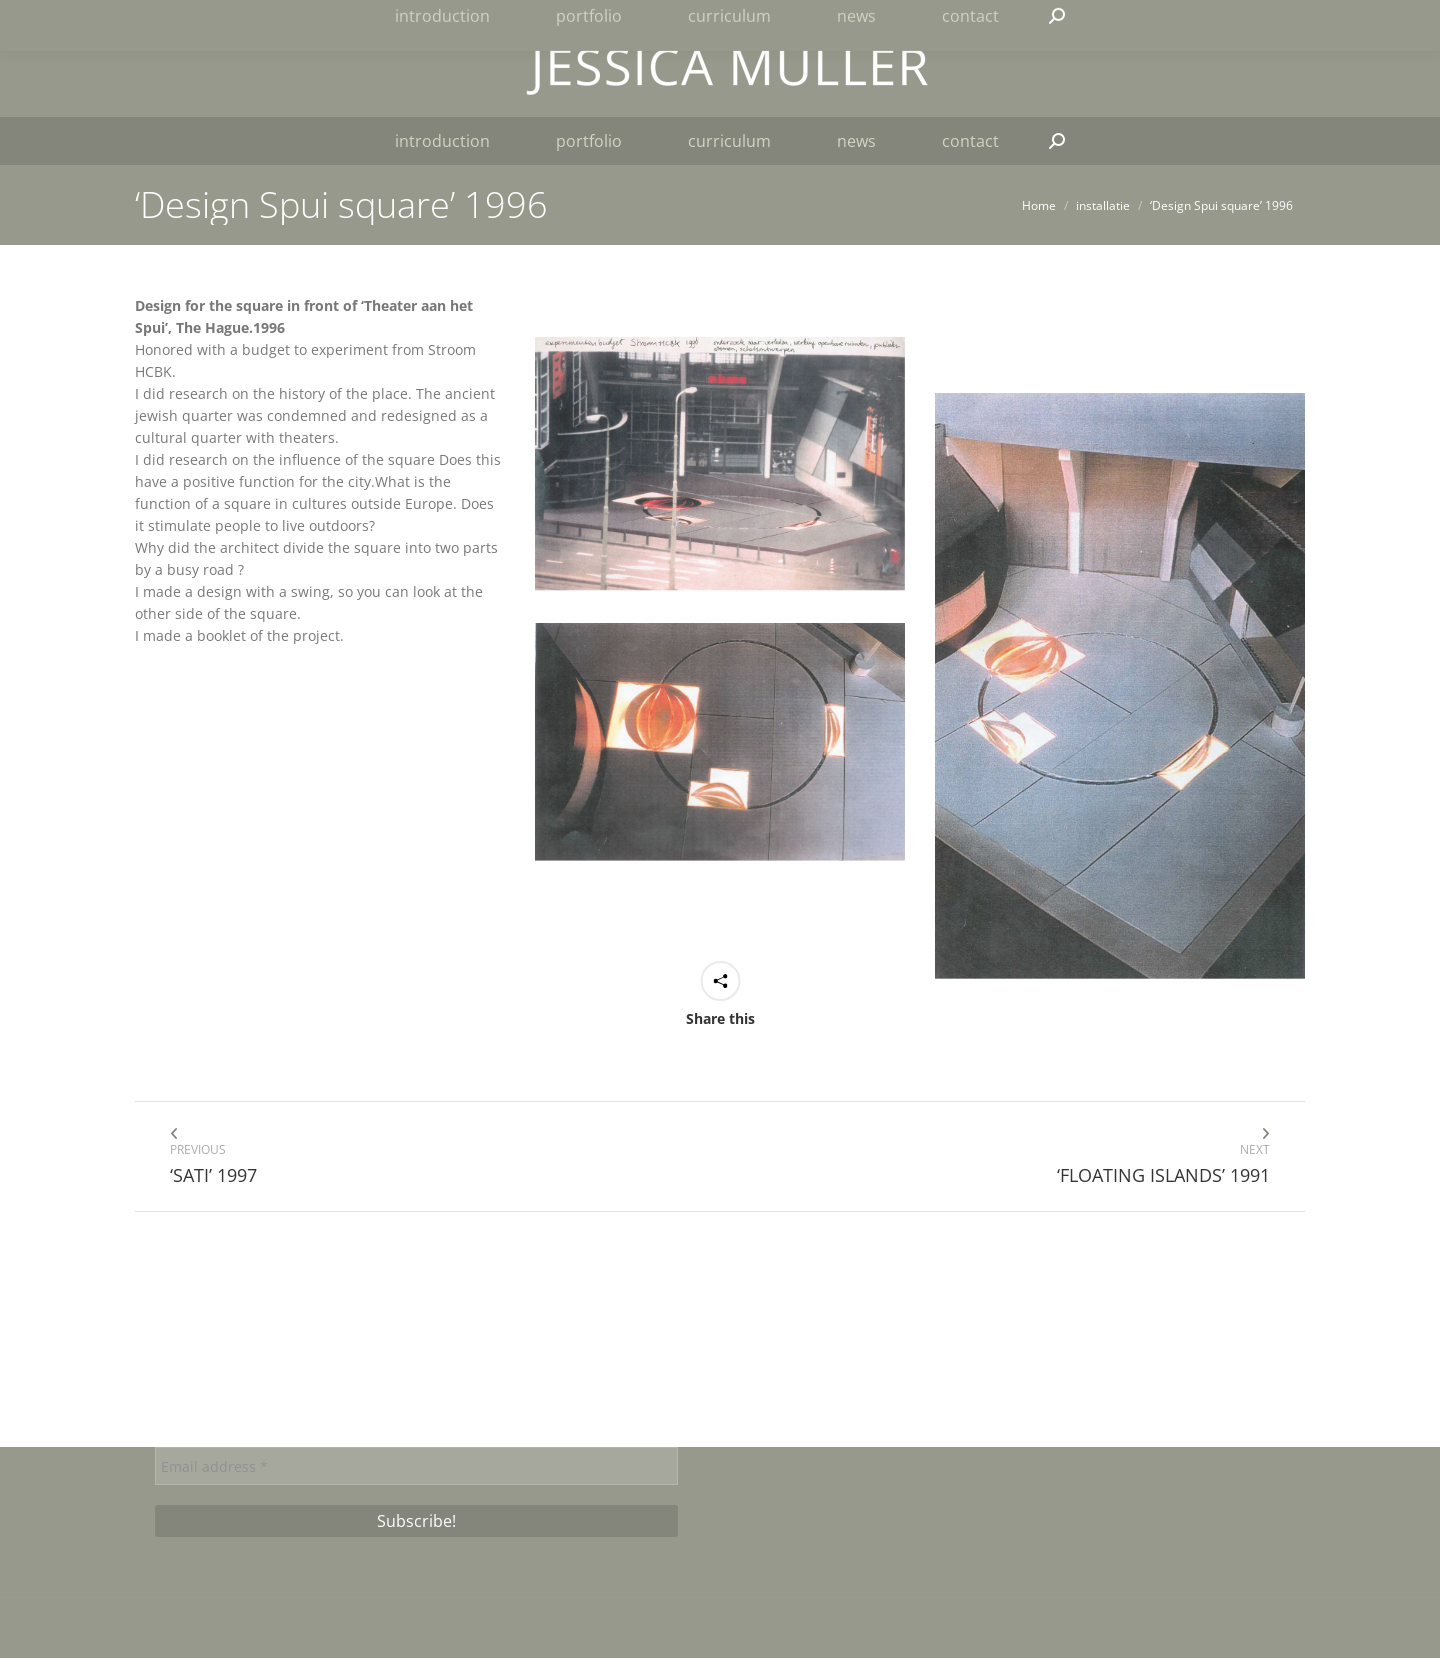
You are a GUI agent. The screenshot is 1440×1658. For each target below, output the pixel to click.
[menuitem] (1240, 21)
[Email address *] (416, 1466)
